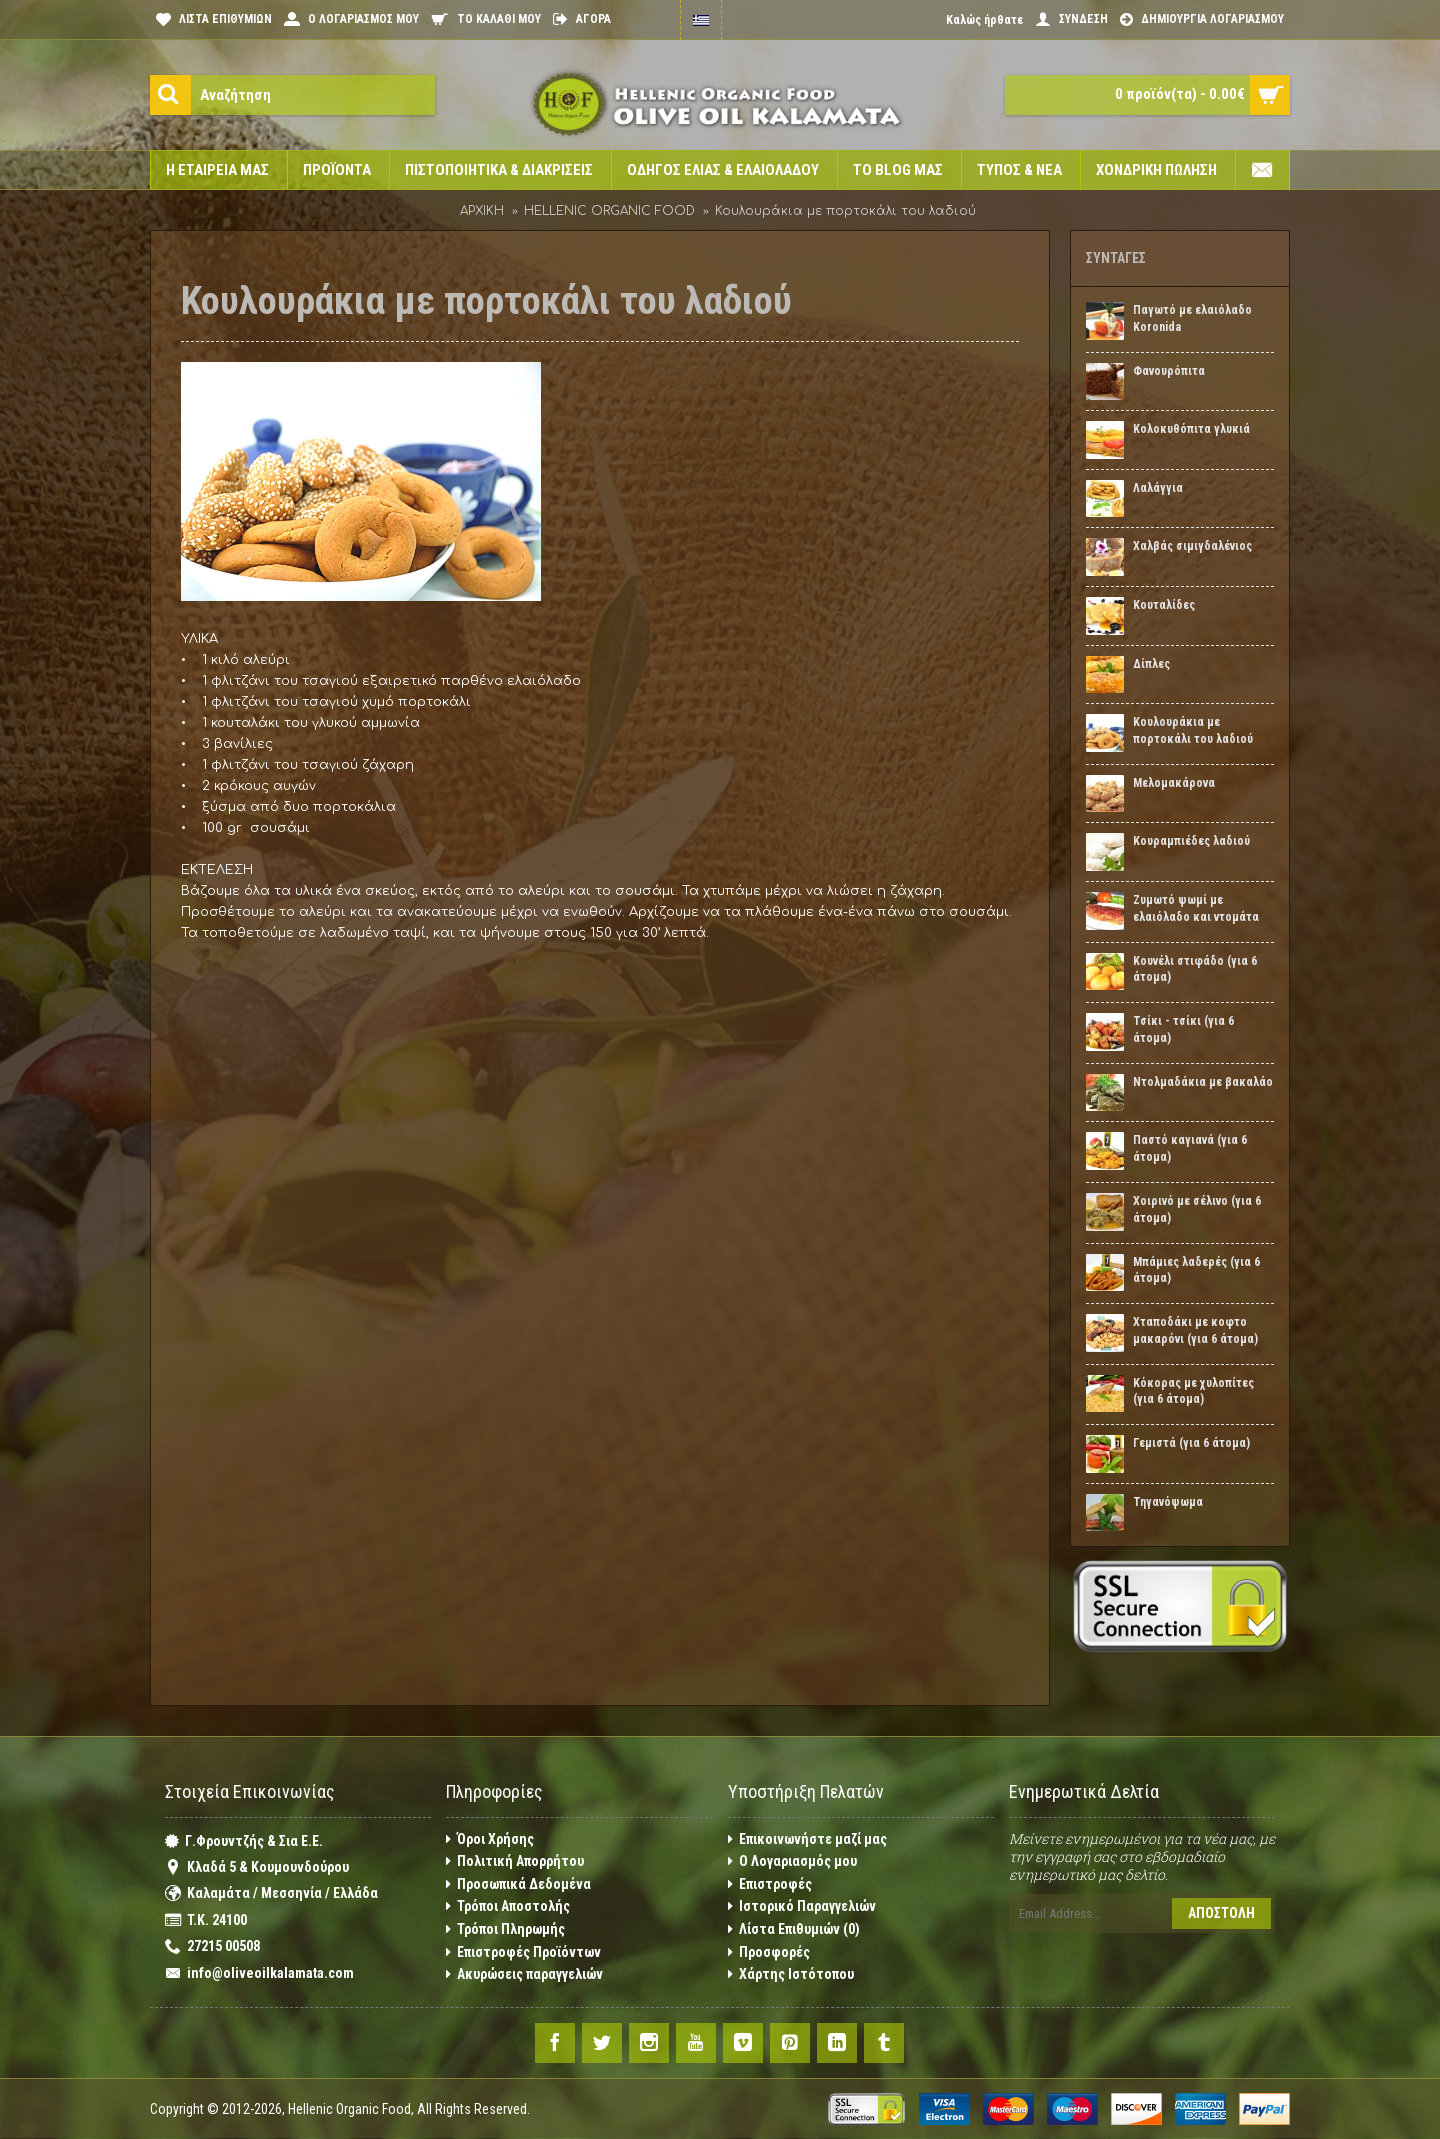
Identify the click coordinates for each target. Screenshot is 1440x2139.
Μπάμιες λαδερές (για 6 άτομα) (1196, 1270)
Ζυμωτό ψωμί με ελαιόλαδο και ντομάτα (1196, 908)
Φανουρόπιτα (1169, 371)
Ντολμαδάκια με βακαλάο (1203, 1082)
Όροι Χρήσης (490, 1839)
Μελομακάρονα (1174, 783)
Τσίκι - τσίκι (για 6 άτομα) (1183, 1029)
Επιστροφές (770, 1884)
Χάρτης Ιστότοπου (791, 1974)
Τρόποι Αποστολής (508, 1906)
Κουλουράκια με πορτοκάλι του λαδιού (1193, 730)
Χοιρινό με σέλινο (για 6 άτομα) (1197, 1209)
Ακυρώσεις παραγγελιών (524, 1974)
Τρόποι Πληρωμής (505, 1929)
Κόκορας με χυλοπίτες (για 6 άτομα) (1193, 1391)
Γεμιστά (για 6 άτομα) (1191, 1443)
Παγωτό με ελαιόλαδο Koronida (1192, 318)
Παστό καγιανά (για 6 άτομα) (1190, 1148)
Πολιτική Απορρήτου (515, 1861)
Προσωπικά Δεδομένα (518, 1884)
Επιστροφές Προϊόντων (523, 1952)
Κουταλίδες (1164, 605)
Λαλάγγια (1158, 488)
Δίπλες (1151, 664)
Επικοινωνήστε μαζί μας (807, 1839)
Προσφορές (769, 1952)
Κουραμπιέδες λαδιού (1191, 841)
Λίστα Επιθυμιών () (794, 1929)
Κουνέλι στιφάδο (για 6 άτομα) (1195, 969)
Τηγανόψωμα (1168, 1502)
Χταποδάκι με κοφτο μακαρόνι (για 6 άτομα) (1195, 1330)
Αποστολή (1221, 1913)
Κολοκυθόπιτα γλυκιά (1191, 429)
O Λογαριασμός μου (792, 1861)
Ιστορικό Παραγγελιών (802, 1906)
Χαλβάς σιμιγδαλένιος (1192, 546)
